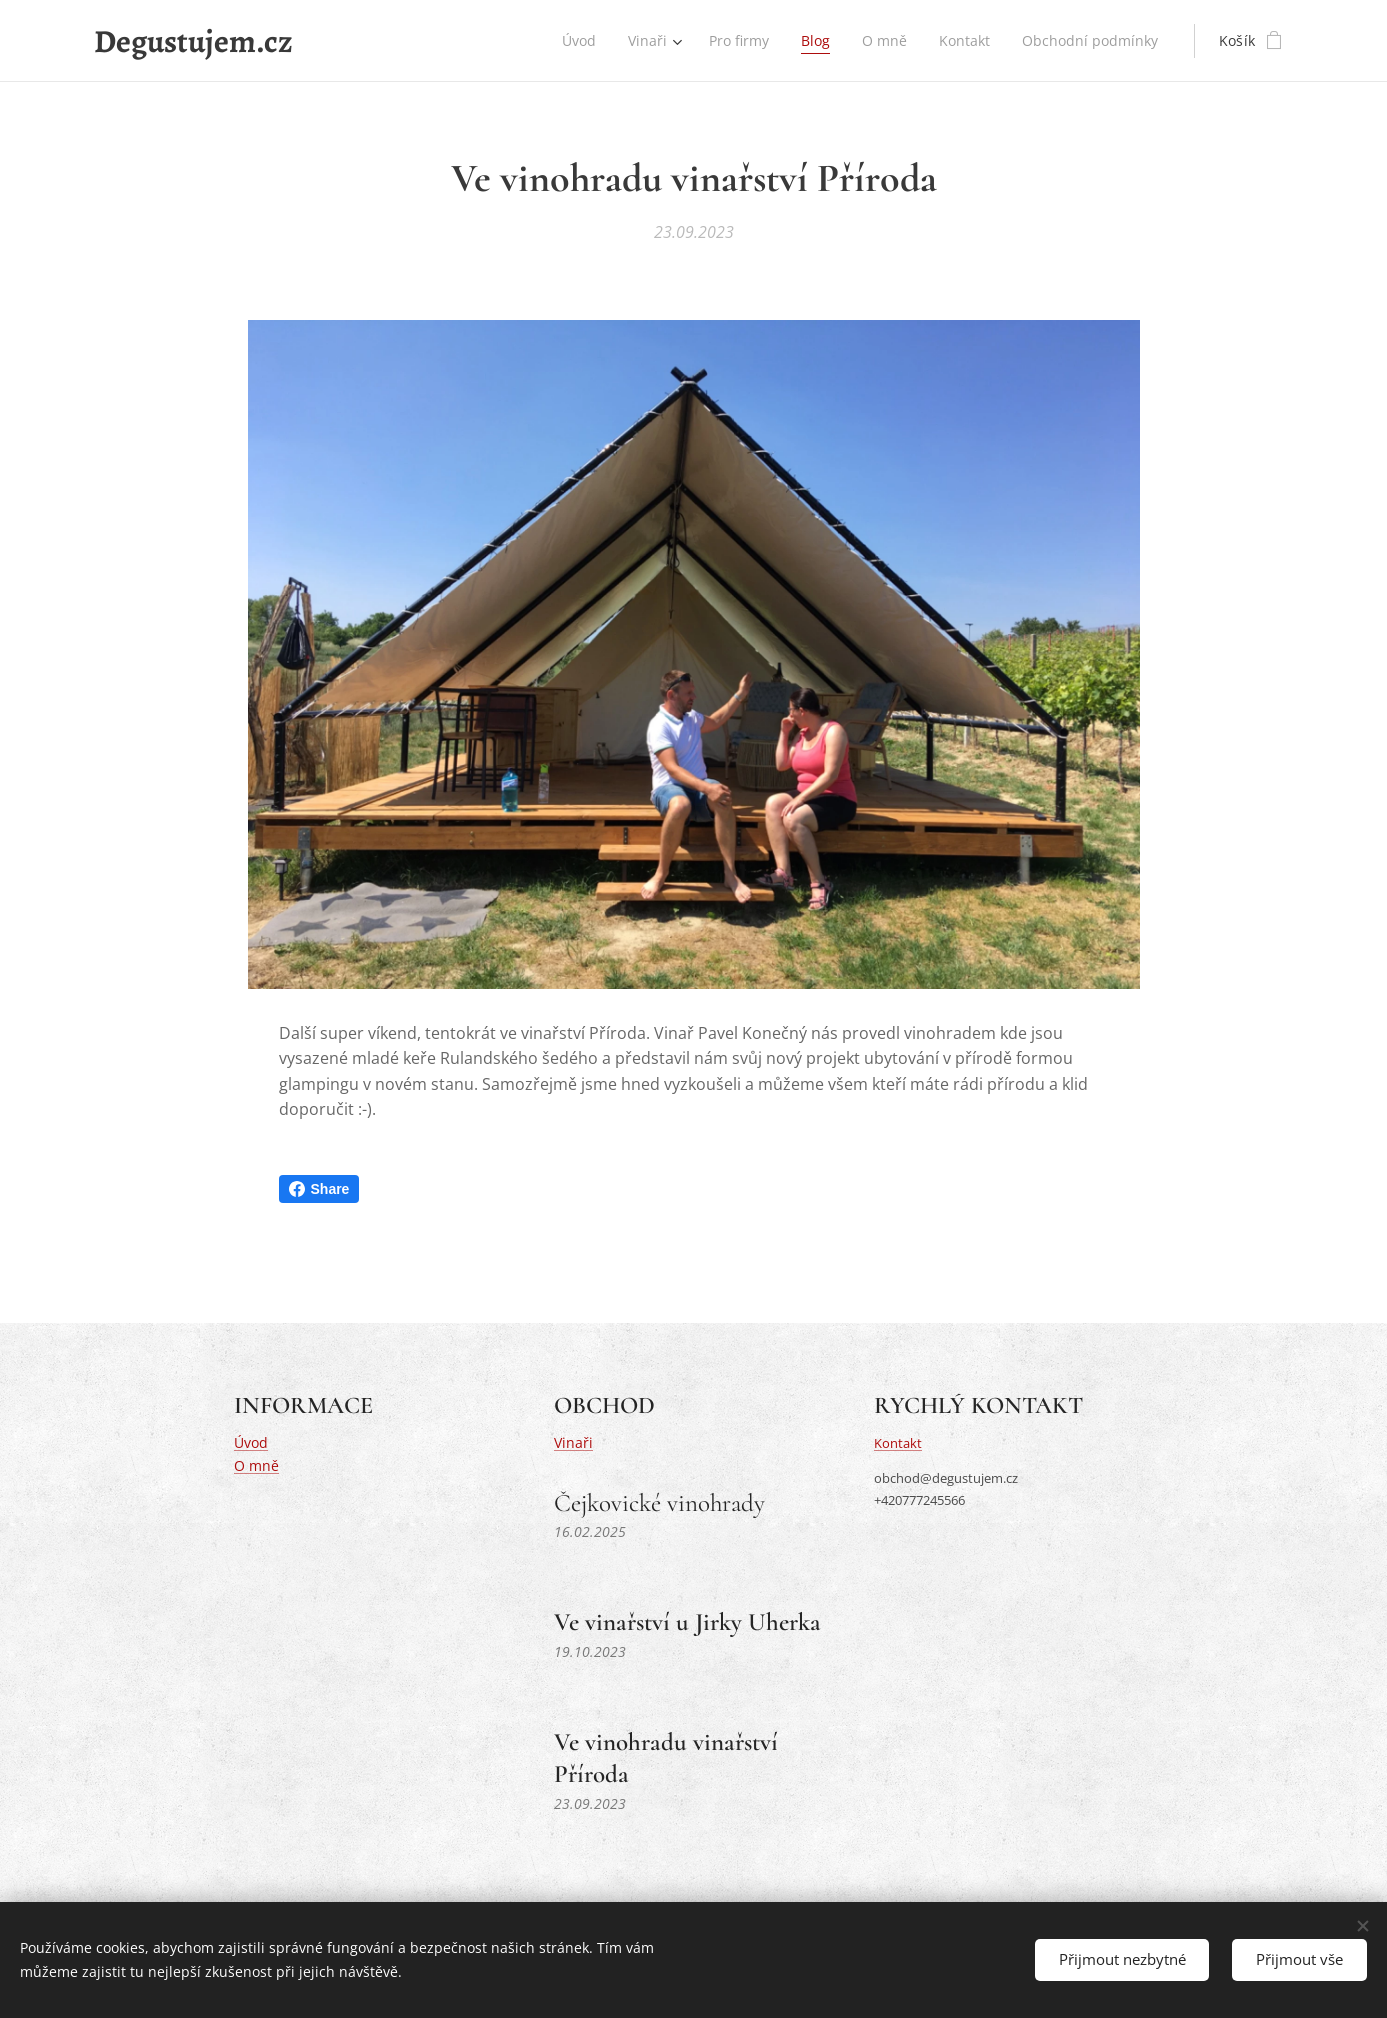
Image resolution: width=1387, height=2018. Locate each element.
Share (319, 1189)
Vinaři (572, 1442)
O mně (256, 1464)
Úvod (251, 1442)
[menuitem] (569, 41)
